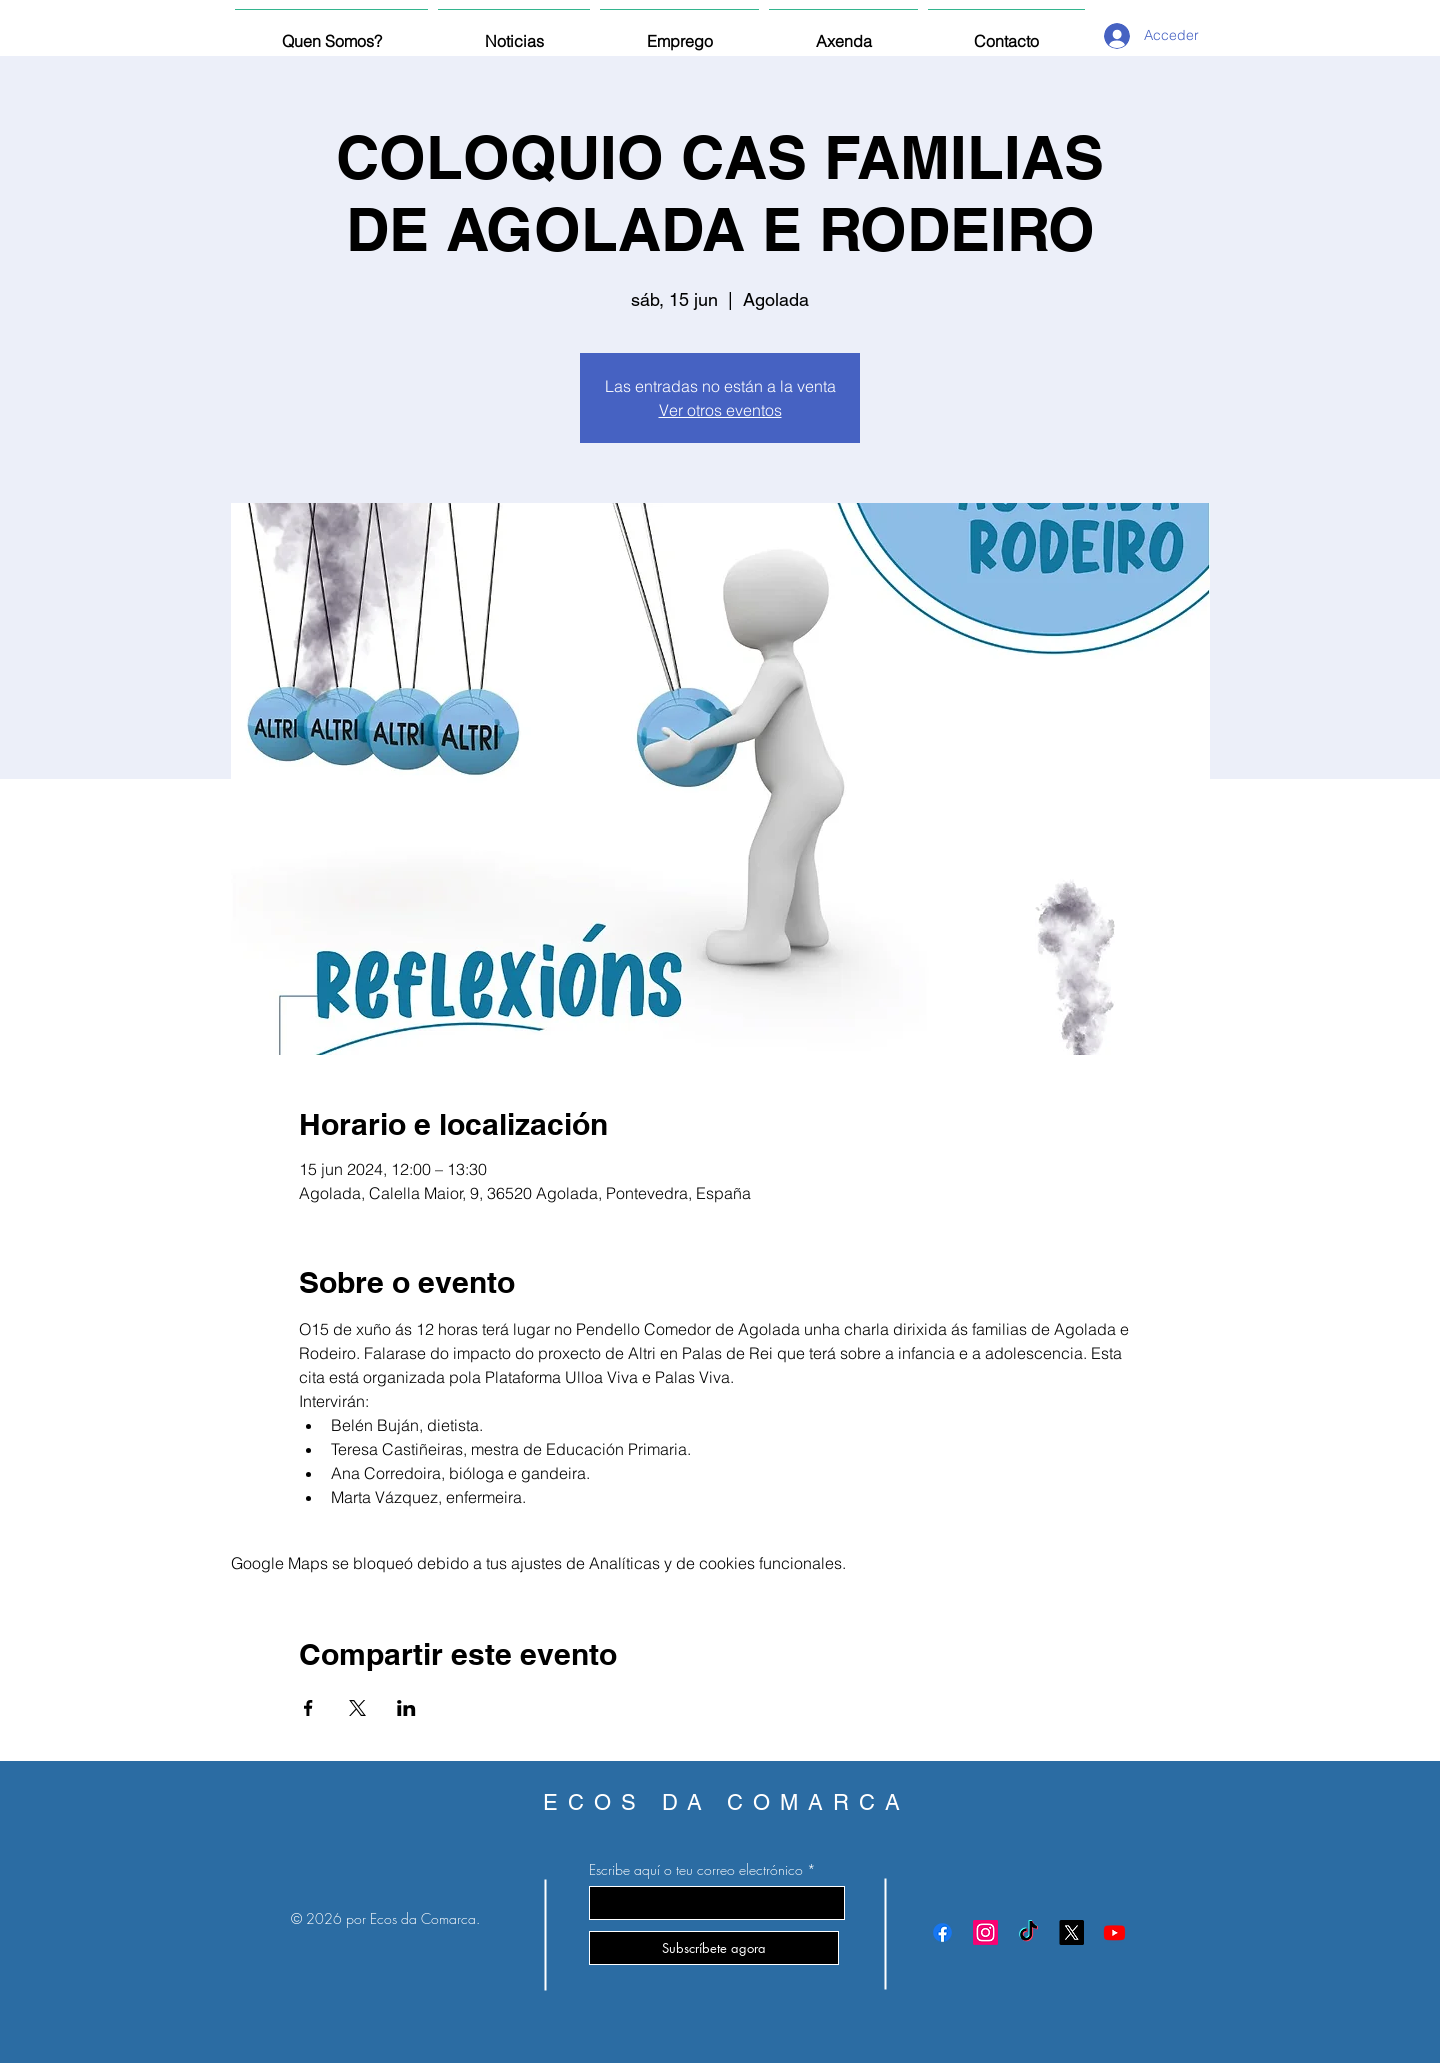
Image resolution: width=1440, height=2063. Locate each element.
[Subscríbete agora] (714, 1948)
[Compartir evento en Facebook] (308, 1708)
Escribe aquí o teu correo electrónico (696, 1870)
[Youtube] (1114, 1932)
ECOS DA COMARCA (726, 1802)
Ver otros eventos (720, 410)
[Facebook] (942, 1932)
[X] (1071, 1932)
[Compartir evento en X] (357, 1708)
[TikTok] (1028, 1932)
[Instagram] (985, 1932)
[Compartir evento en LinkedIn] (406, 1708)
